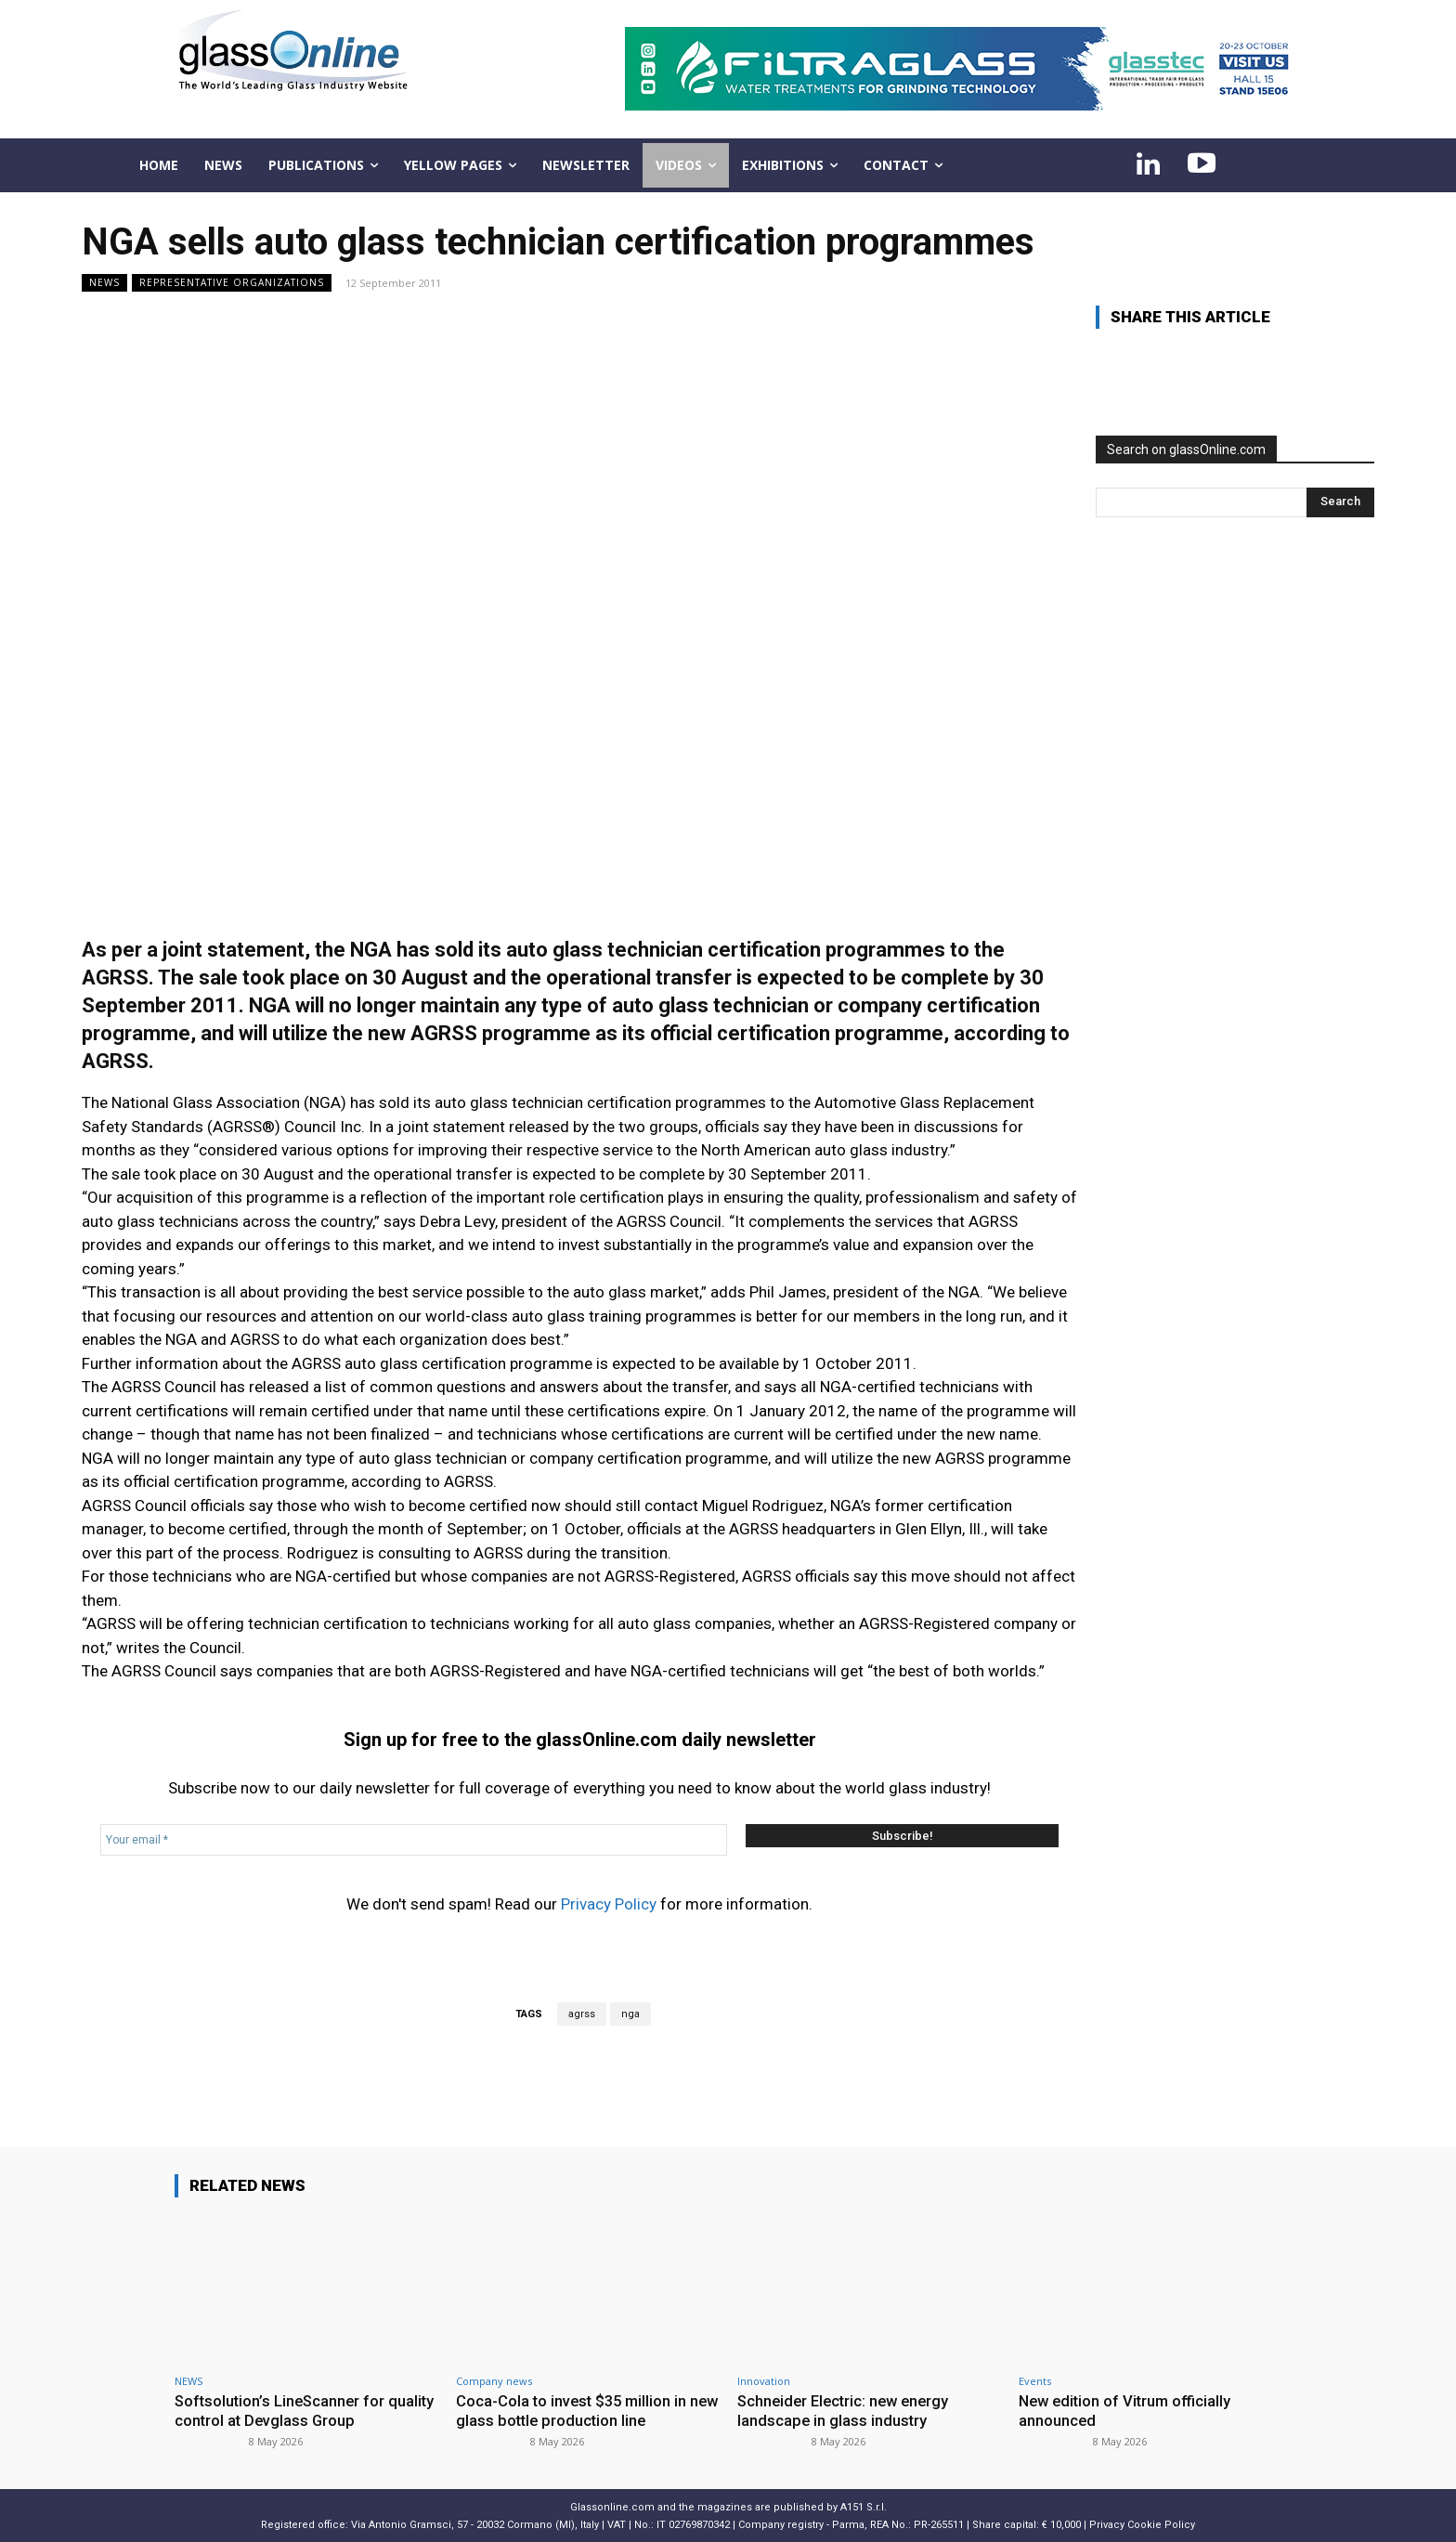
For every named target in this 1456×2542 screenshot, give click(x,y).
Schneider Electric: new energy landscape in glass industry (847, 2410)
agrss (581, 2014)
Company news (494, 2381)
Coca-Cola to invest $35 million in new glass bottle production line (574, 2410)
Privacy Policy (608, 1904)
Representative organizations (232, 283)
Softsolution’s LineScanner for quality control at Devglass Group (292, 2410)
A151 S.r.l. (863, 2506)
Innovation (763, 2381)
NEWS (104, 283)
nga (630, 2014)
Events (1035, 2381)
